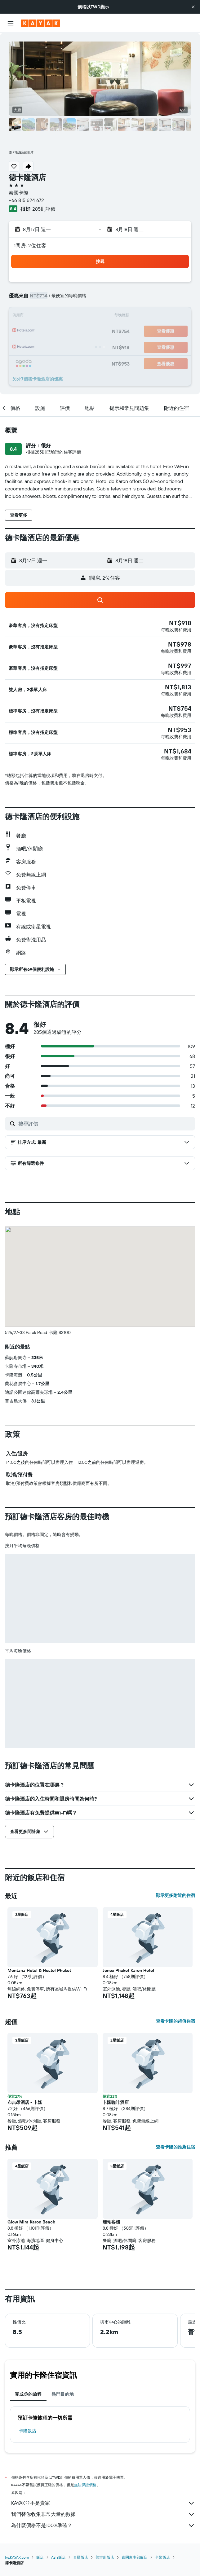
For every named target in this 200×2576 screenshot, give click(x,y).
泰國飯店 (80, 2557)
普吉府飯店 (105, 2557)
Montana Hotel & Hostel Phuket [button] (39, 1970)
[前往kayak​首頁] (40, 23)
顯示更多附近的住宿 (175, 1895)
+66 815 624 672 (26, 200)
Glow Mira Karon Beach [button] (31, 2222)
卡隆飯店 (27, 2430)
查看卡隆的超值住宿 (175, 2021)
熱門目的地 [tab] (62, 2394)
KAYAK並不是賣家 (103, 2503)
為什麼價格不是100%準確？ (103, 2525)
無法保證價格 (85, 2484)
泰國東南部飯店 (135, 2557)
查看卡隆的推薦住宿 (175, 2147)
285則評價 (44, 209)
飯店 (40, 2557)
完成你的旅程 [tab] (28, 2394)
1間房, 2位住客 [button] (30, 245)
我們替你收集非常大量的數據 (103, 2514)
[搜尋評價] (105, 1123)
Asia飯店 (58, 2557)
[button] (193, 7)
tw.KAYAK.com (17, 2557)
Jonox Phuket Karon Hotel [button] (128, 1970)
